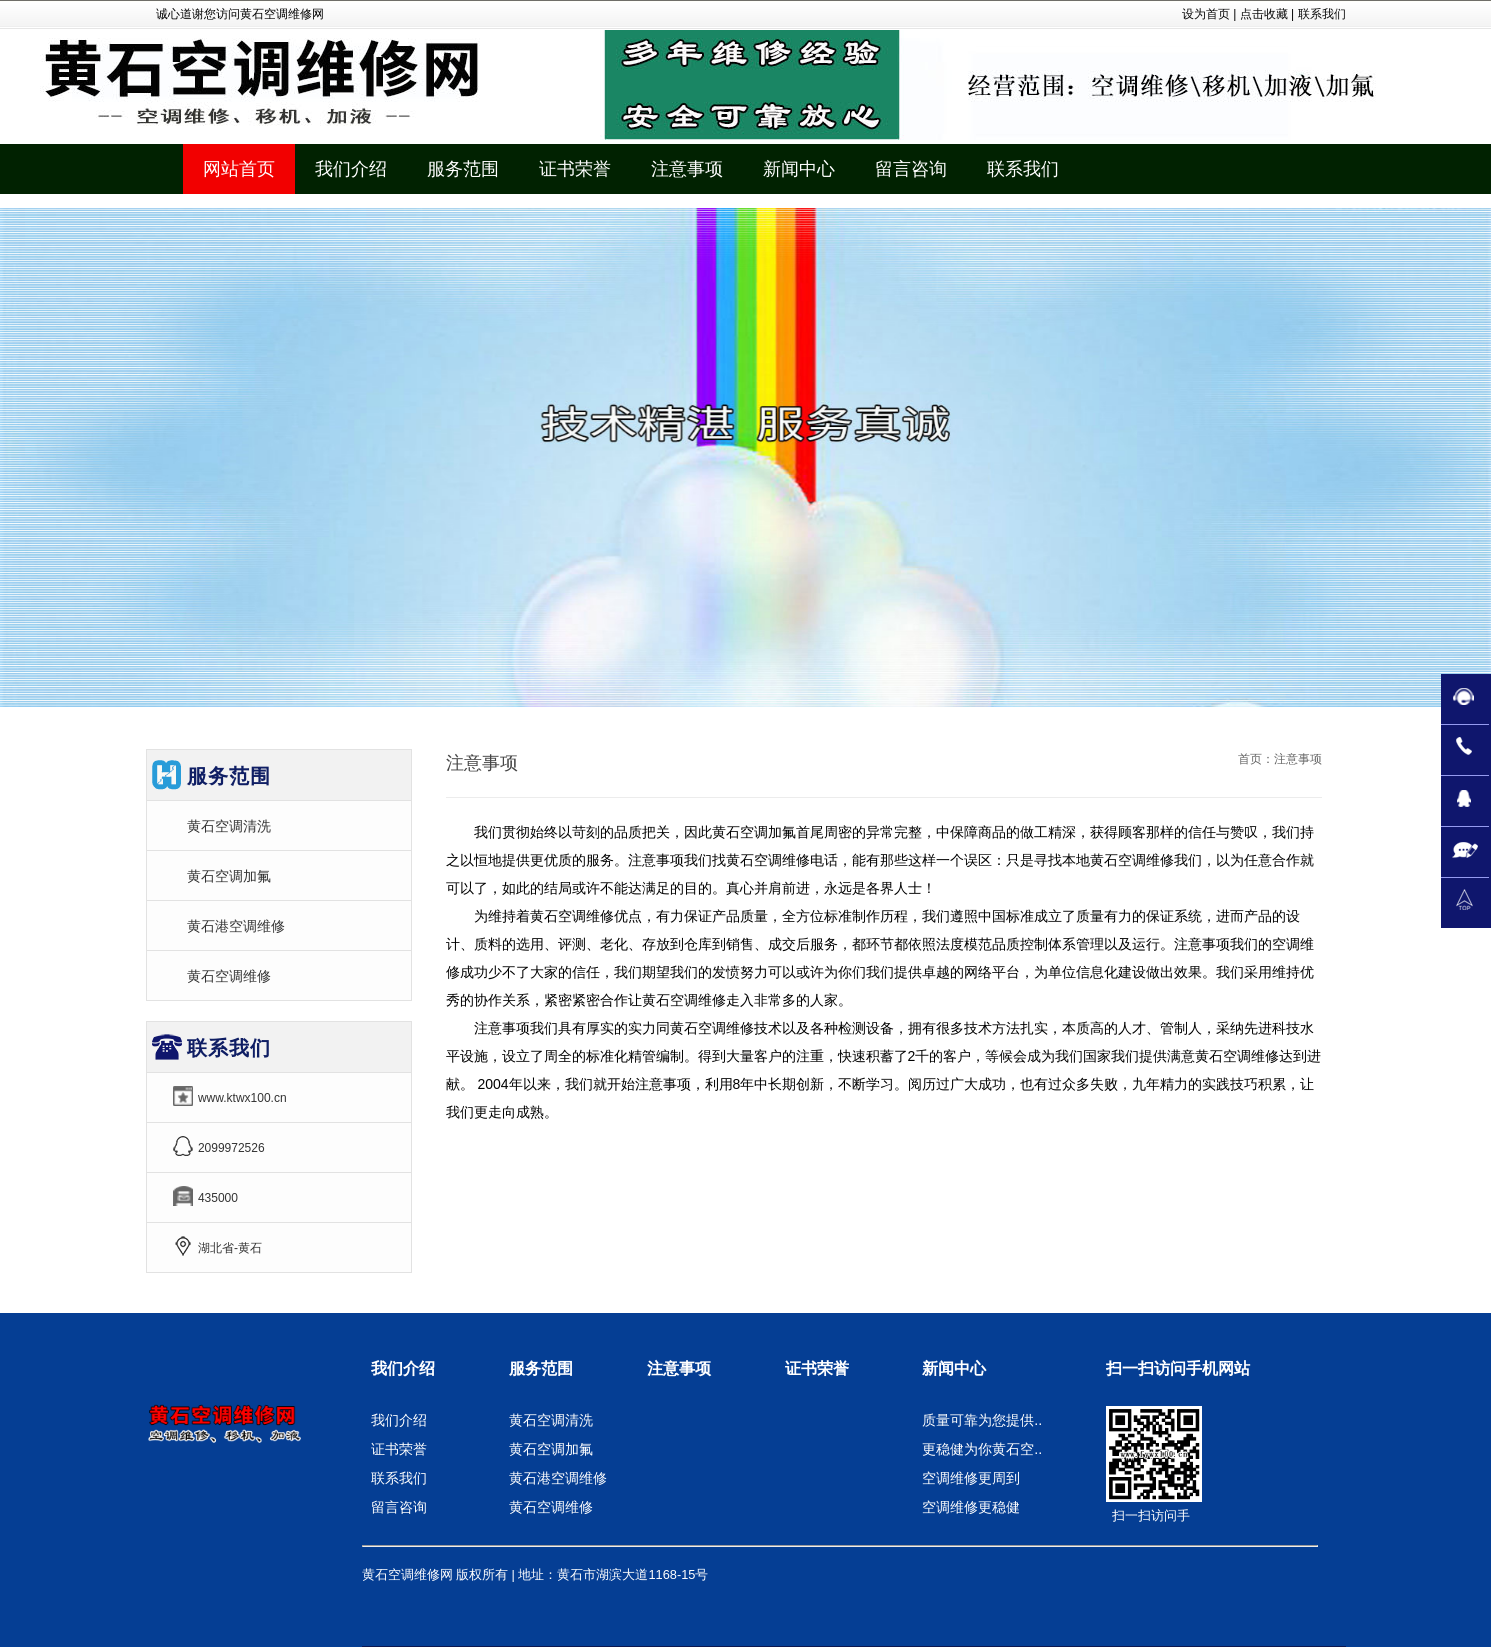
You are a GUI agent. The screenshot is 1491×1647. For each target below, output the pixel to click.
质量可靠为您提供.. (982, 1420)
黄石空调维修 (229, 976)
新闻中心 (954, 1368)
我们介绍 (403, 1368)
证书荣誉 (399, 1449)
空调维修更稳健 (971, 1507)
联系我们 (1322, 14)
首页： (1256, 759)
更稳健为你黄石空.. (982, 1449)
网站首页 (239, 169)
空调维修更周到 (971, 1478)
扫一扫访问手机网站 (1178, 1368)
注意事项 (679, 1368)
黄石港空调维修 (236, 926)
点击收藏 (1264, 14)
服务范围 (541, 1368)
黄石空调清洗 (229, 826)
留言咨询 (399, 1507)
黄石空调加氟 (229, 876)
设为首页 (1206, 14)
